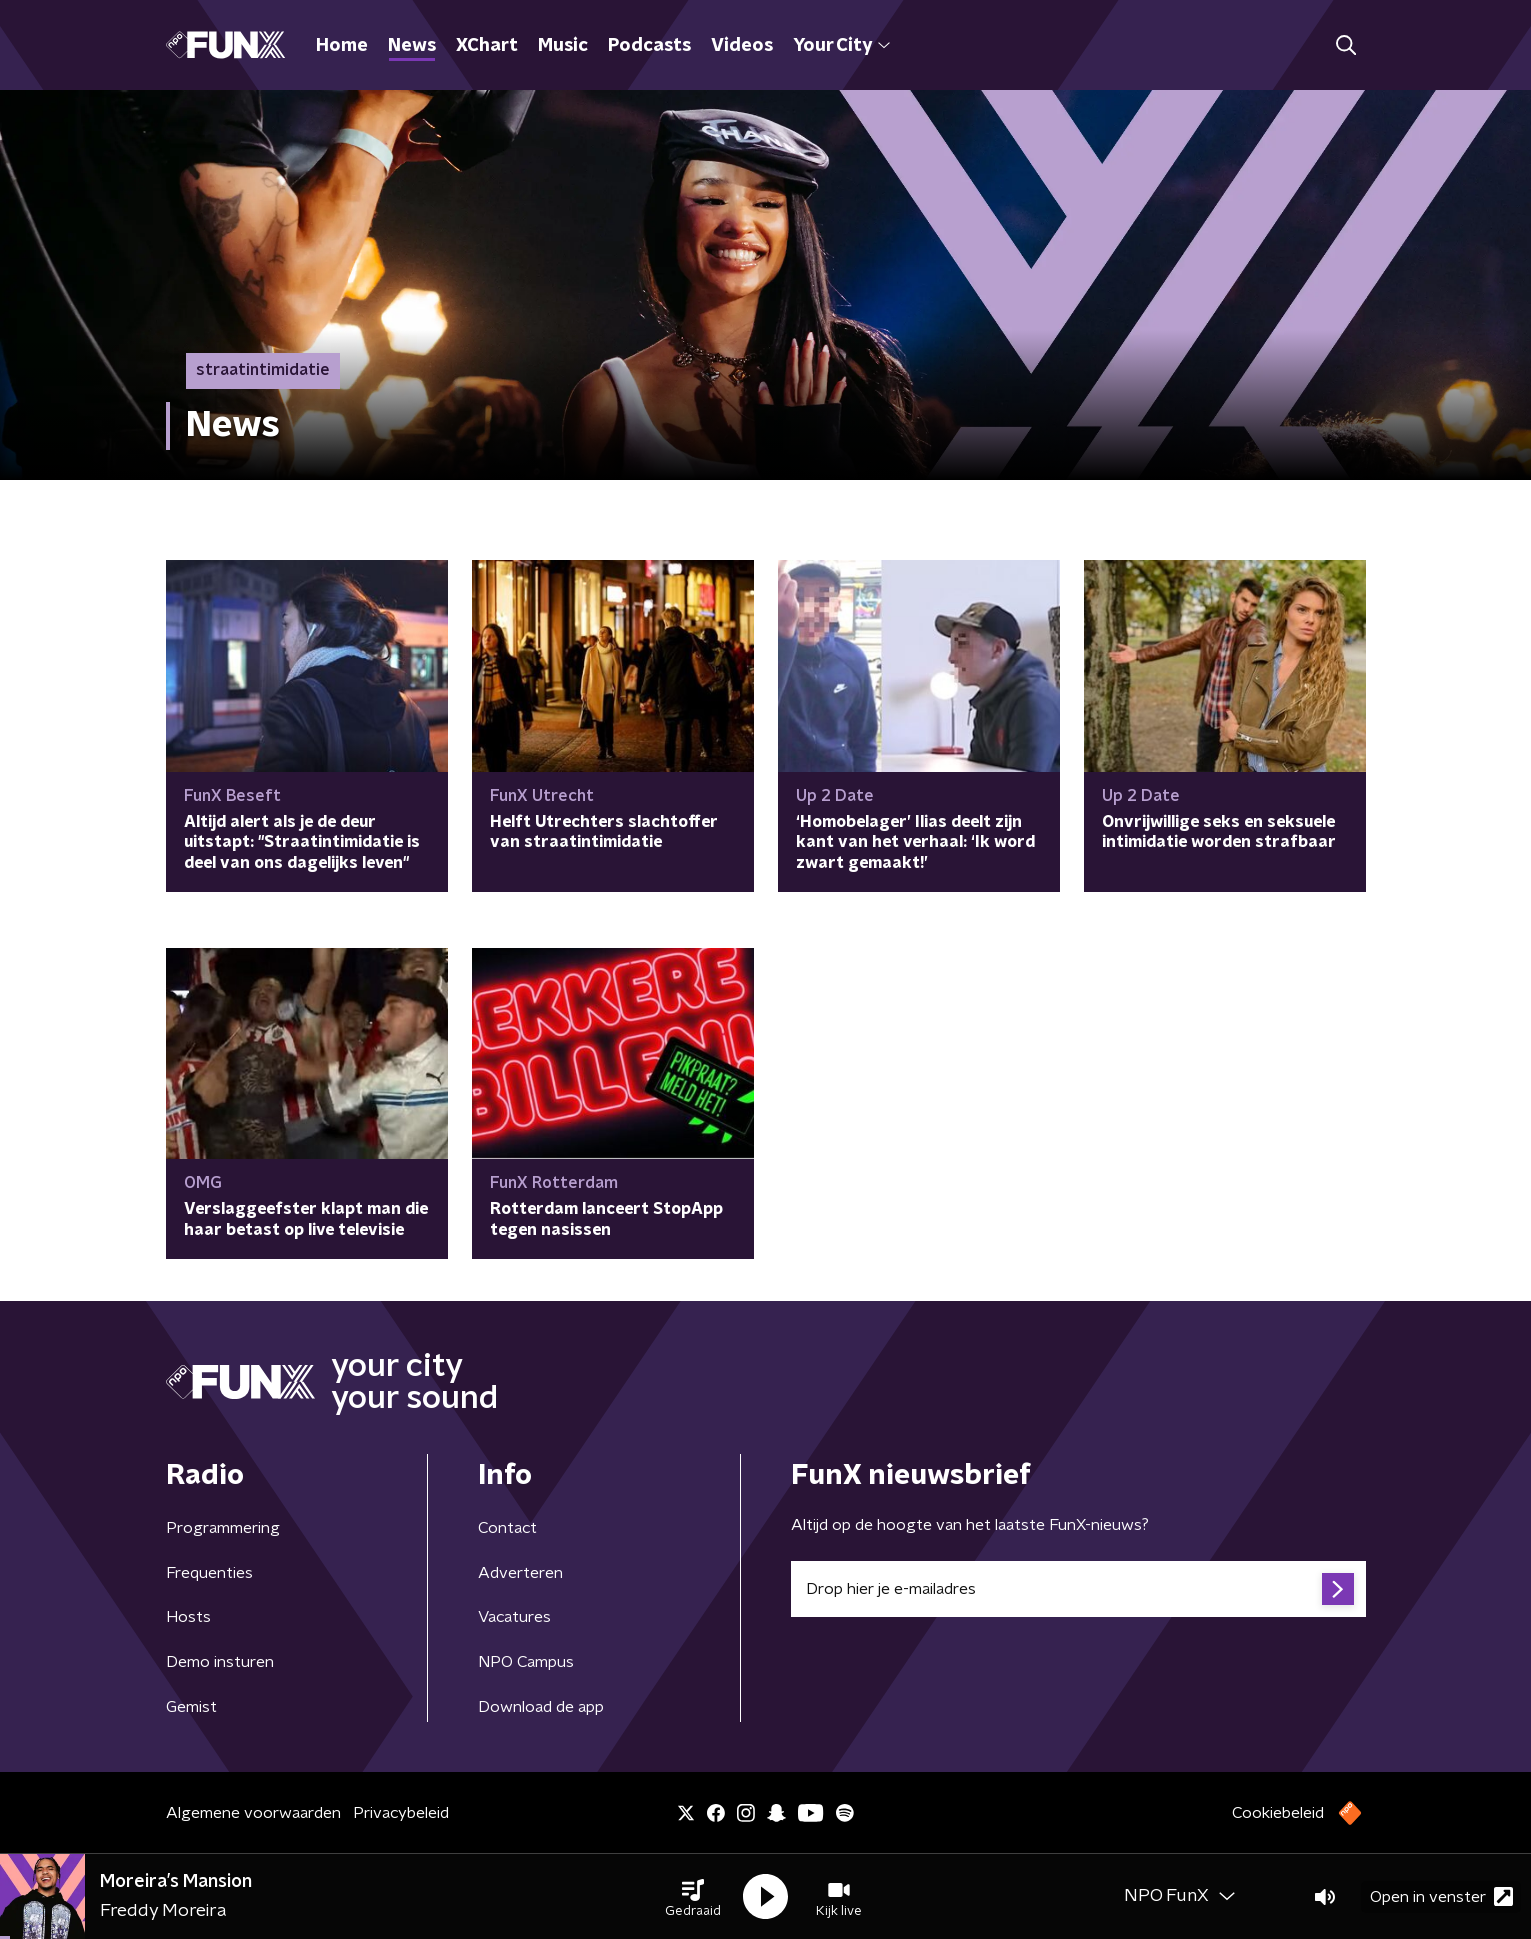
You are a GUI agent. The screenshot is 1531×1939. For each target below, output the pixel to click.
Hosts (188, 1617)
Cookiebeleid (1278, 1813)
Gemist (191, 1707)
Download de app (541, 1707)
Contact (507, 1528)
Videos (742, 46)
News (412, 46)
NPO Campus (526, 1662)
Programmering (223, 1528)
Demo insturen (220, 1662)
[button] (693, 1897)
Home (342, 46)
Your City (841, 46)
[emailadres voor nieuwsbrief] (1078, 1589)
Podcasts (649, 46)
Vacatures (514, 1617)
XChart (487, 46)
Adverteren (520, 1573)
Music (563, 46)
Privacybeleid (401, 1813)
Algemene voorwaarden (253, 1813)
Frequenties (209, 1573)
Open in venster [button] (1441, 1896)
